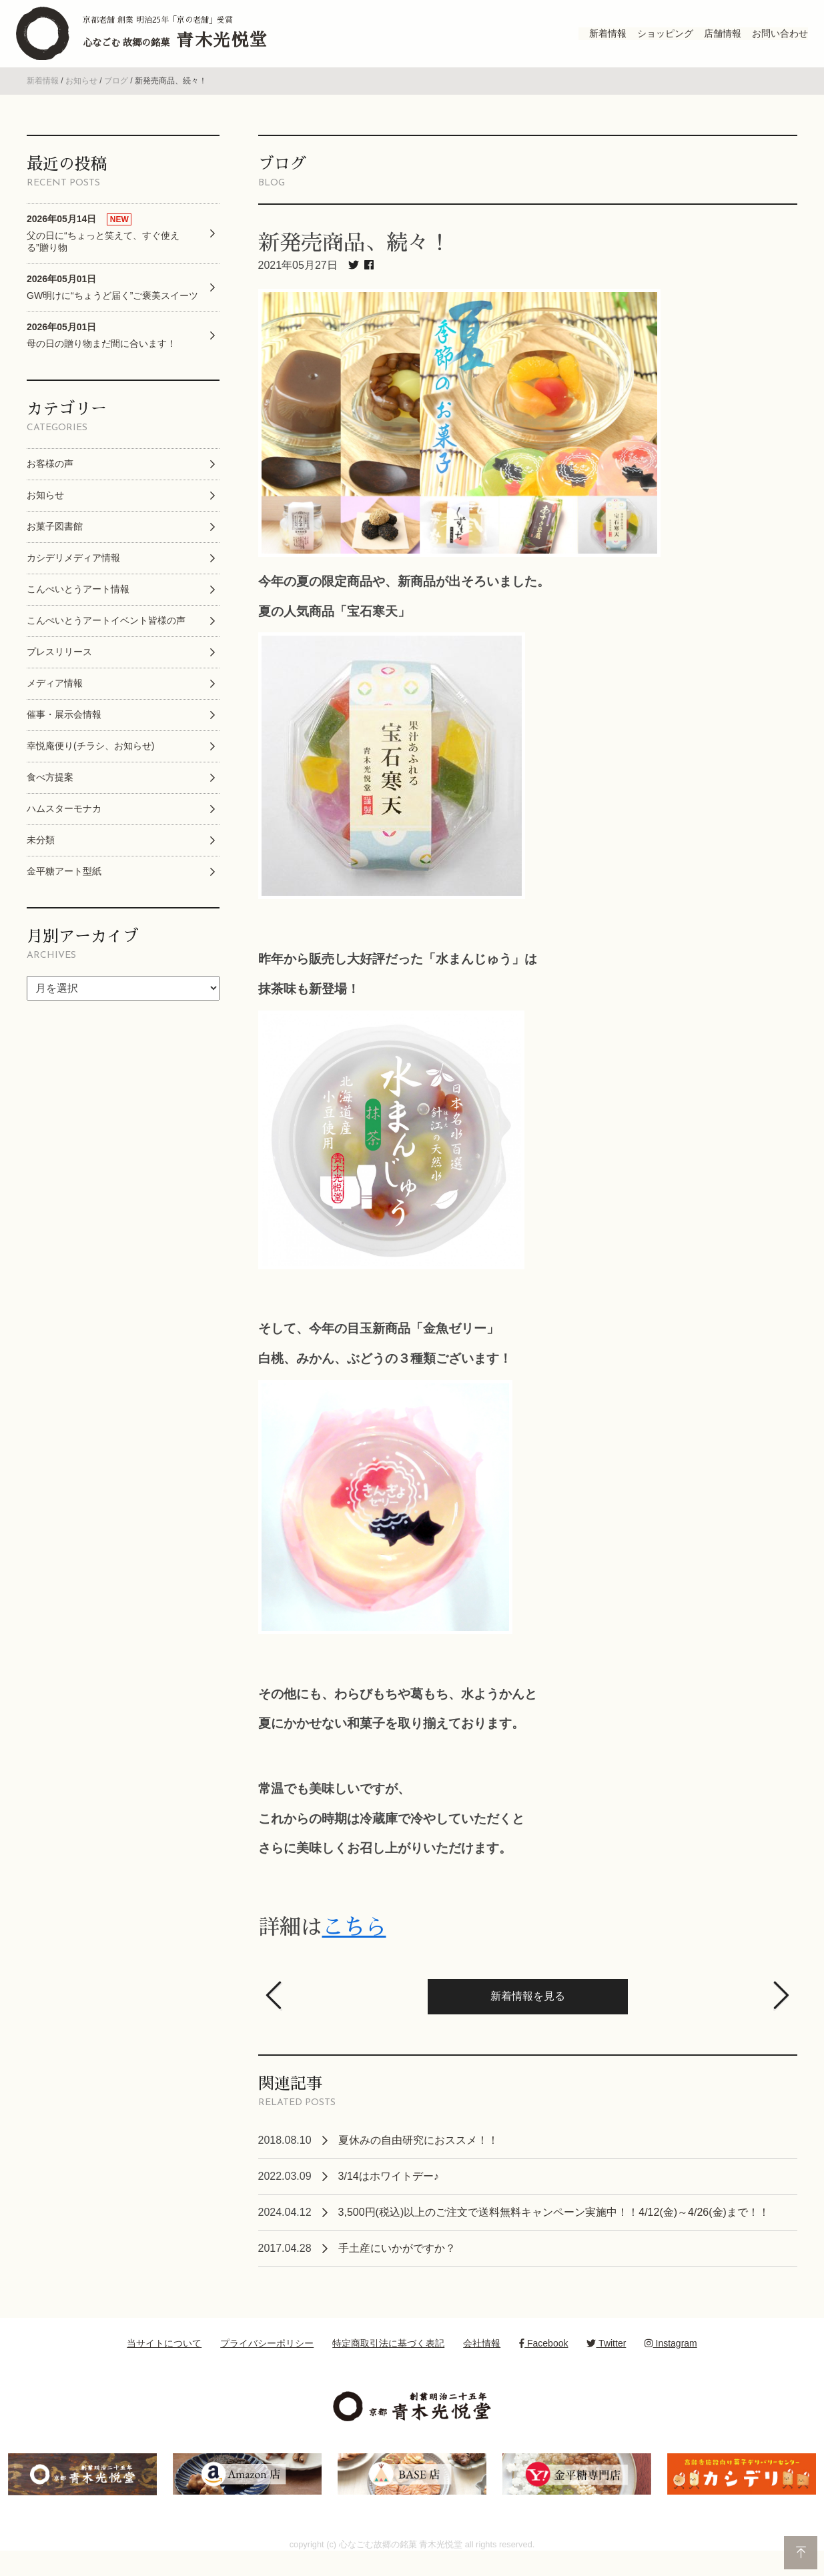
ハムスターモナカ (64, 825)
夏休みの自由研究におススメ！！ (418, 2156)
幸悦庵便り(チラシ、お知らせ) (90, 762)
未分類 (41, 856)
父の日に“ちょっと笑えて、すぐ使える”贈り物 (103, 249)
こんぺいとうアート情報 (78, 605)
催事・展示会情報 (64, 731)
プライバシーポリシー (267, 2360)
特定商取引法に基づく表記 (388, 2360)
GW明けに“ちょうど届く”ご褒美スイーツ (112, 303)
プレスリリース (59, 668)
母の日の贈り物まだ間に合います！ (101, 352)
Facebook (543, 2360)
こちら (354, 1943)
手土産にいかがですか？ (397, 2265)
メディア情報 (55, 699)
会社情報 (481, 2360)
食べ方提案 (50, 793)
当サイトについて (164, 2360)
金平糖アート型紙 (64, 887)
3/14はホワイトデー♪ (388, 2192)
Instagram (671, 2360)
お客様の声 (50, 480)
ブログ (116, 97)
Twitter (606, 2360)
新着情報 (43, 97)
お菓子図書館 (55, 543)
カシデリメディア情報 (73, 574)
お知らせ (81, 97)
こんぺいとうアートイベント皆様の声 (106, 637)
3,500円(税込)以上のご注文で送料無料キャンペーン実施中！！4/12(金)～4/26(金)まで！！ (553, 2228)
